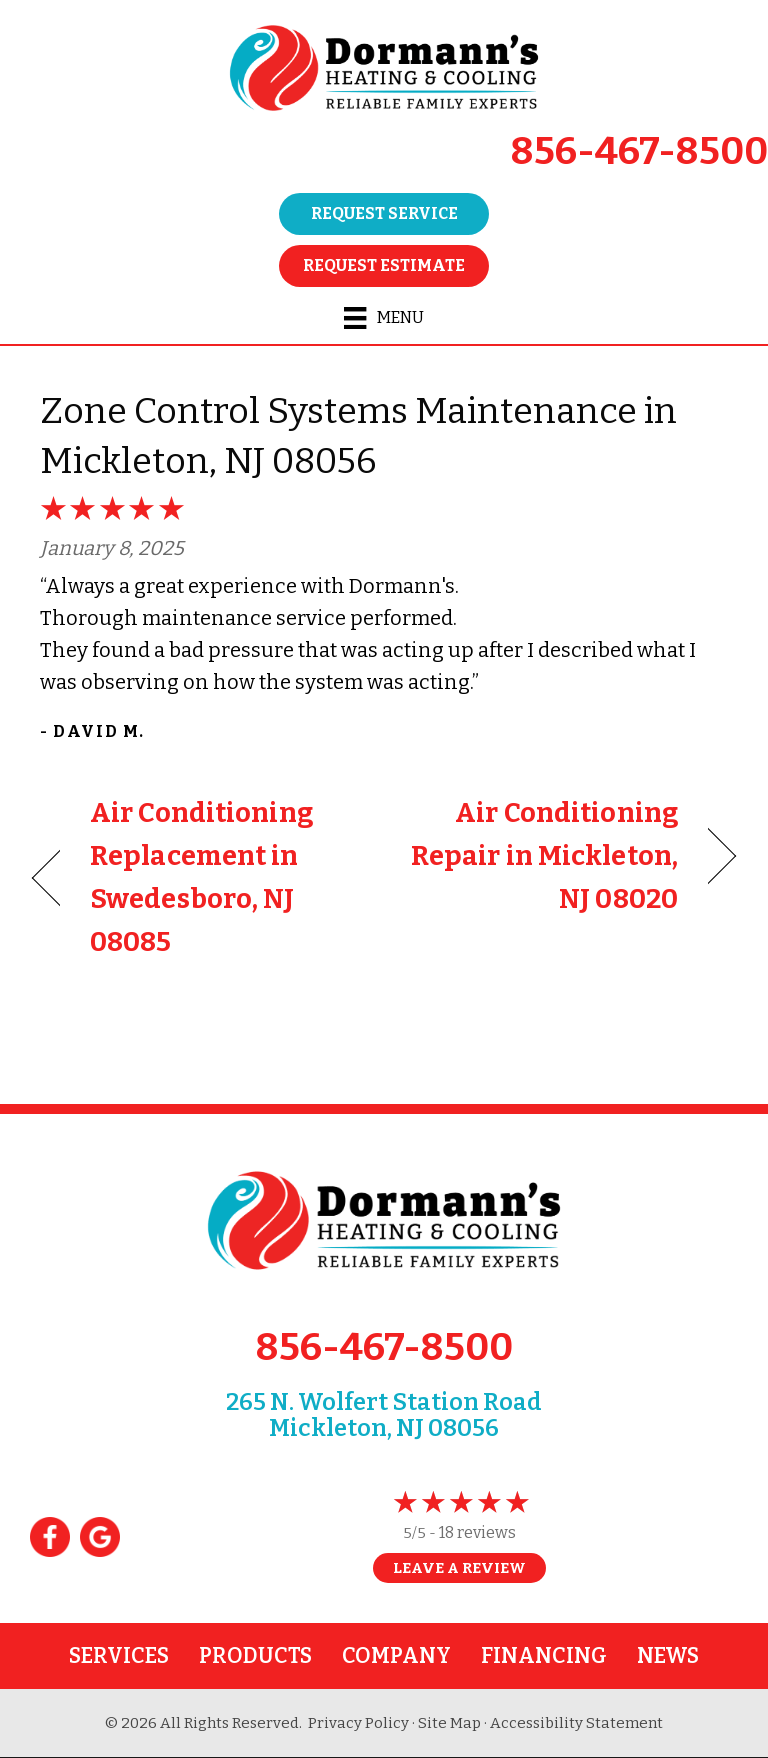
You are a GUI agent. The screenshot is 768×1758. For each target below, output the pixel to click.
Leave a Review (459, 1568)
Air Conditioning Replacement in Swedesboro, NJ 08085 (201, 878)
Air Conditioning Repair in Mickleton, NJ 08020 (541, 856)
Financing (544, 1656)
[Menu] (383, 318)
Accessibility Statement (576, 1723)
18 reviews (477, 1532)
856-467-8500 (639, 151)
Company (396, 1656)
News (668, 1656)
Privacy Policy (358, 1723)
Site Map (449, 1723)
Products (255, 1656)
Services (119, 1656)
